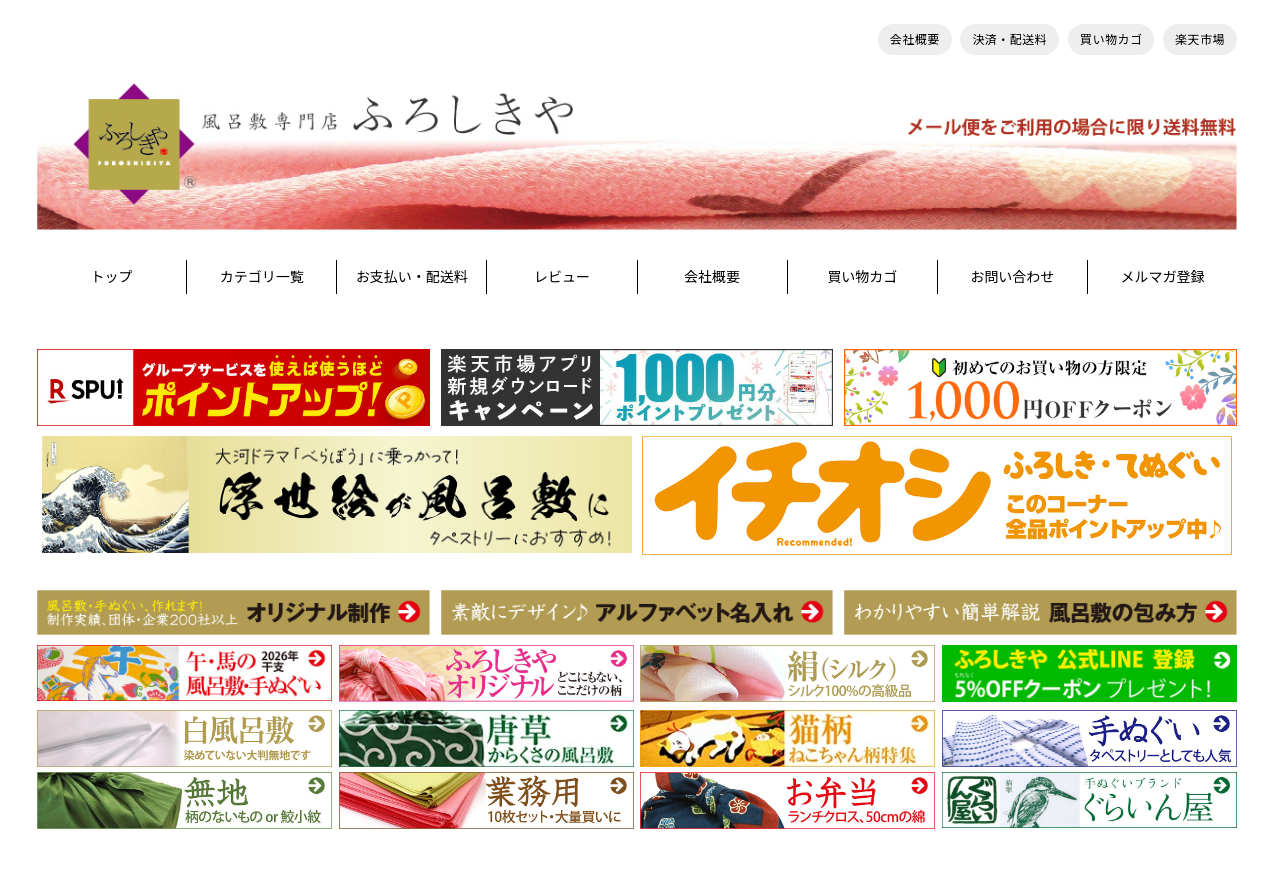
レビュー (562, 276)
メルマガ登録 (1162, 276)
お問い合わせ (1012, 276)
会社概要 (915, 39)
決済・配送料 (1009, 39)
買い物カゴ (1111, 39)
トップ (112, 276)
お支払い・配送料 (412, 276)
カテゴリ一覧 (262, 276)
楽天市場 (1200, 39)
